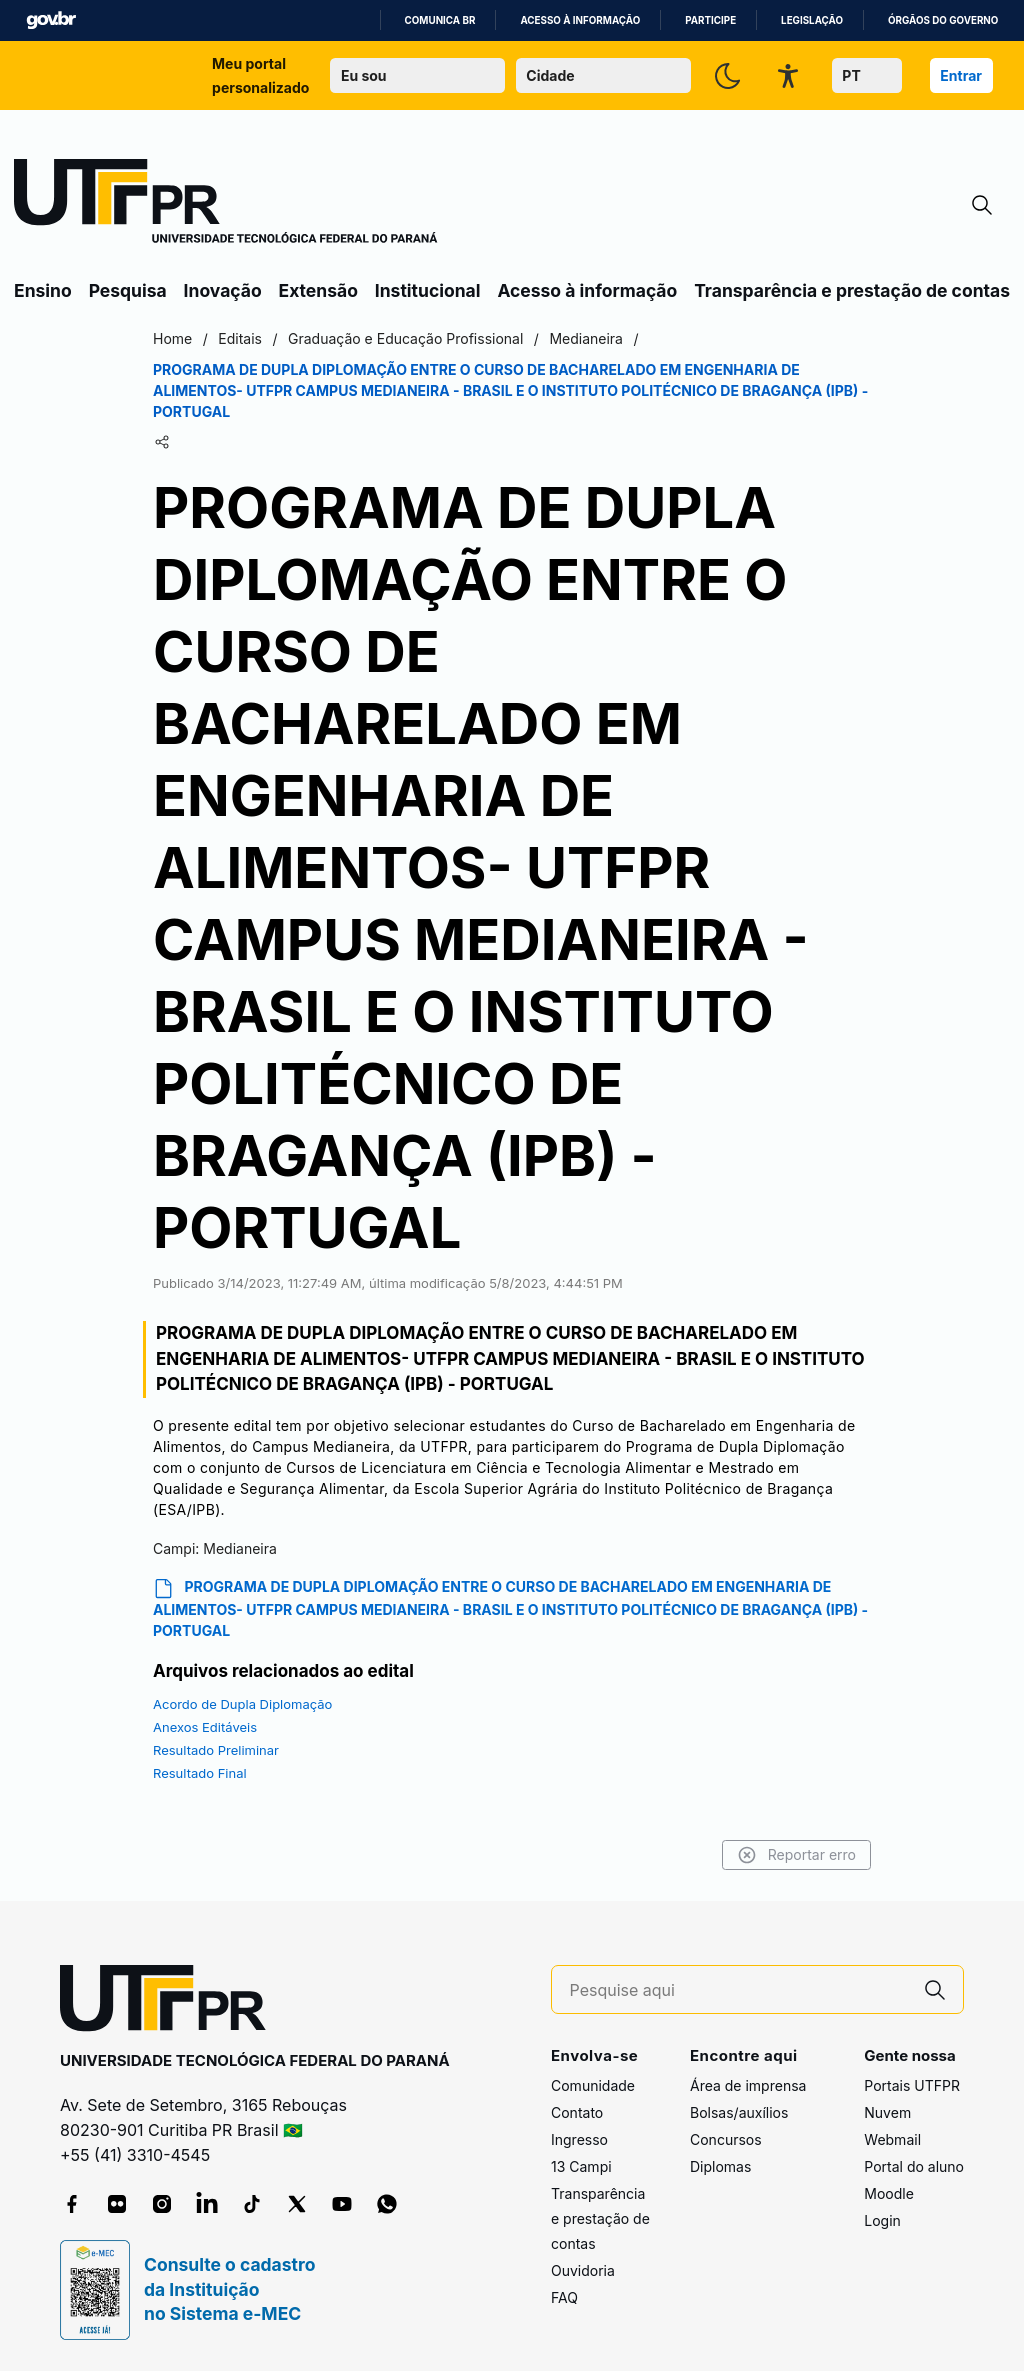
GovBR (51, 20)
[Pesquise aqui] (739, 1990)
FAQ (564, 2297)
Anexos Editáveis (205, 1727)
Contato (577, 2112)
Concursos (726, 2139)
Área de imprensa (748, 2085)
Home (172, 338)
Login (882, 2220)
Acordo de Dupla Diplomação (242, 1704)
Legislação (812, 20)
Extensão (318, 290)
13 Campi (581, 2166)
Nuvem (887, 2112)
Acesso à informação (580, 20)
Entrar (961, 75)
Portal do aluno (914, 2166)
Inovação (223, 290)
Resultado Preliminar (216, 1750)
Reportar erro (796, 1855)
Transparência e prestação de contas (852, 290)
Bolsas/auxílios (739, 2112)
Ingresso (579, 2139)
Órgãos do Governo (943, 20)
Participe (710, 20)
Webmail (892, 2139)
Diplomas (720, 2166)
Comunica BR (440, 20)
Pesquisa (128, 290)
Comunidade (593, 2085)
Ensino (43, 290)
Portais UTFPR (912, 2085)
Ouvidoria (583, 2270)
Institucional (428, 290)
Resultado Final (200, 1773)
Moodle (889, 2193)
